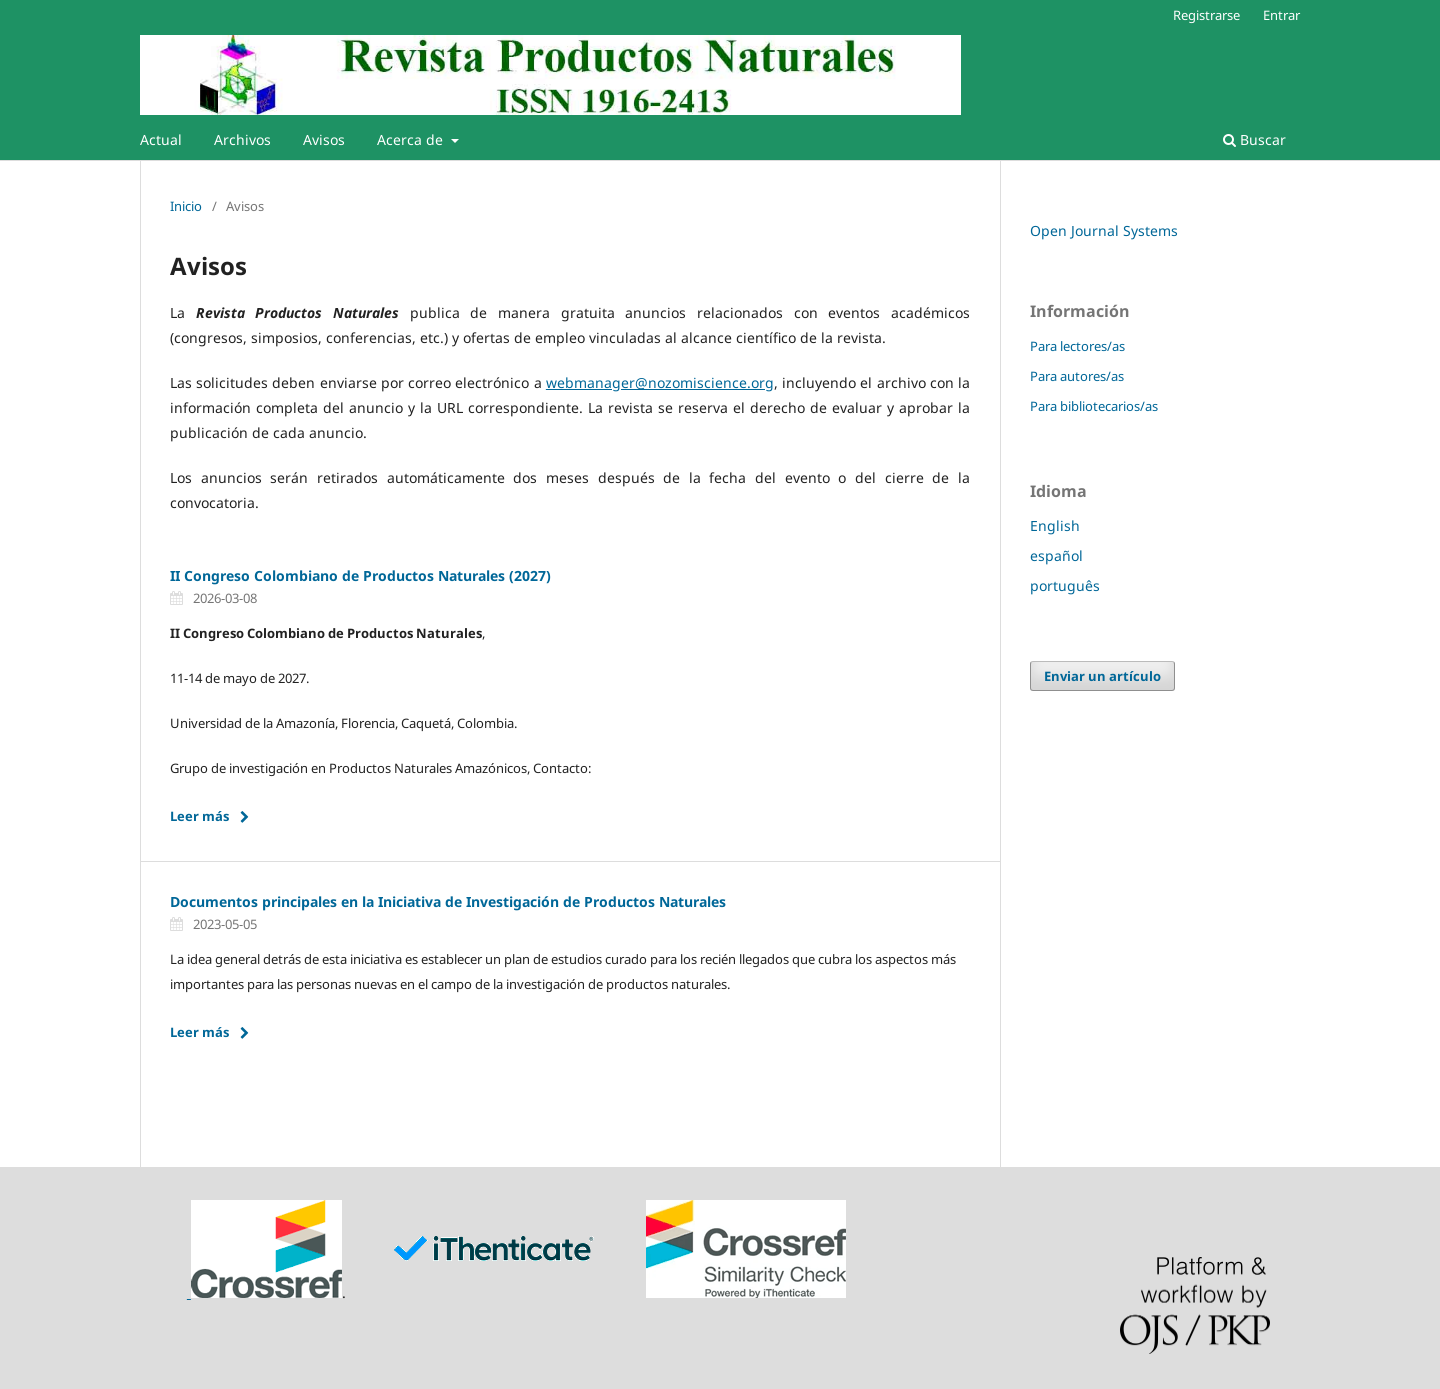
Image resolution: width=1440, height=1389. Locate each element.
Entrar (1281, 15)
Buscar (1254, 139)
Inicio (186, 206)
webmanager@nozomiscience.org (660, 382)
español (1056, 555)
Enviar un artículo (1102, 676)
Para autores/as (1077, 376)
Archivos (242, 139)
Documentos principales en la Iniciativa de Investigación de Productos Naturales (448, 901)
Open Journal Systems (1104, 230)
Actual (161, 139)
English (1055, 525)
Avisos (324, 139)
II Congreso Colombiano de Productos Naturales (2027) (360, 575)
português (1065, 585)
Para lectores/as (1077, 346)
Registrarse (1206, 15)
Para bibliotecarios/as (1094, 406)
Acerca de (412, 139)
